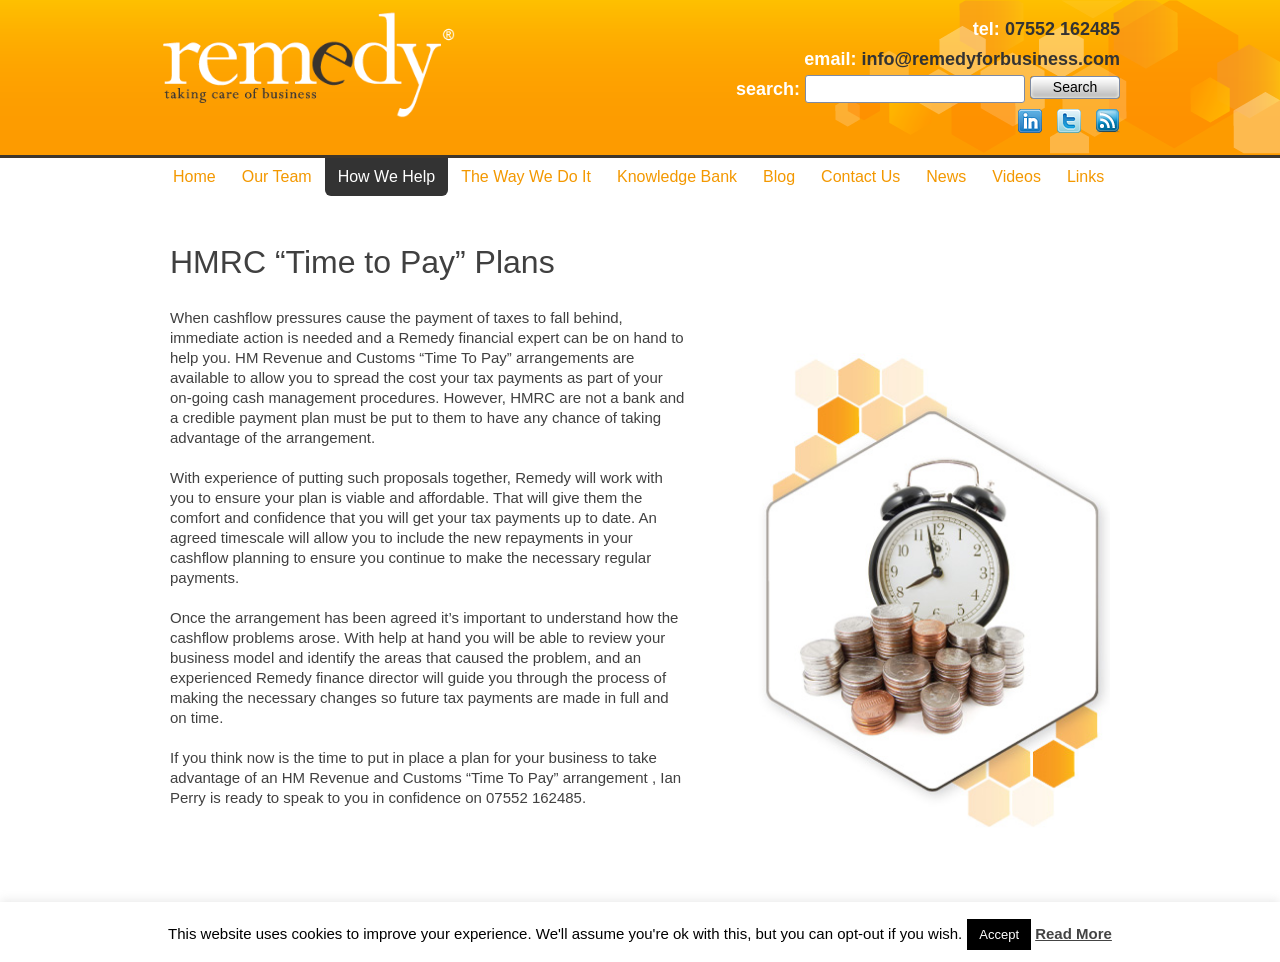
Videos (1016, 176)
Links (1085, 176)
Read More (1073, 933)
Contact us (860, 176)
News (946, 176)
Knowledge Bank (677, 176)
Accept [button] (999, 934)
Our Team (277, 176)
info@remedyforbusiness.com (990, 59)
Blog (779, 176)
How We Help (387, 176)
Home (194, 176)
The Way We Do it (526, 176)
